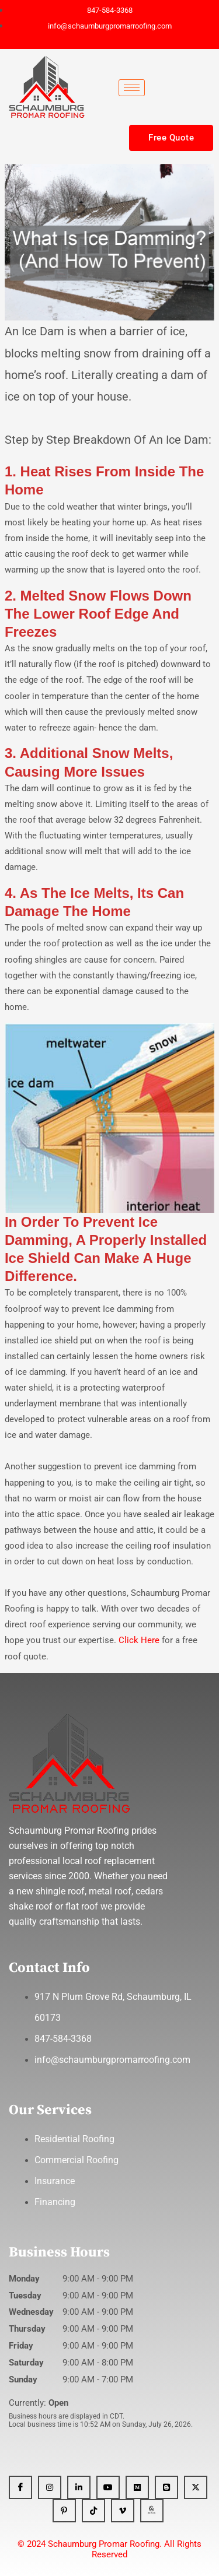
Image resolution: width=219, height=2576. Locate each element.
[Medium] (137, 2487)
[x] (195, 2487)
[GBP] (152, 2510)
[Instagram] (49, 2487)
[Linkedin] (79, 2487)
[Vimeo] (122, 2510)
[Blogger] (166, 2487)
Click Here (140, 1640)
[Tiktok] (93, 2510)
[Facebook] (20, 2487)
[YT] (108, 2487)
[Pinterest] (64, 2510)
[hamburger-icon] (132, 87)
